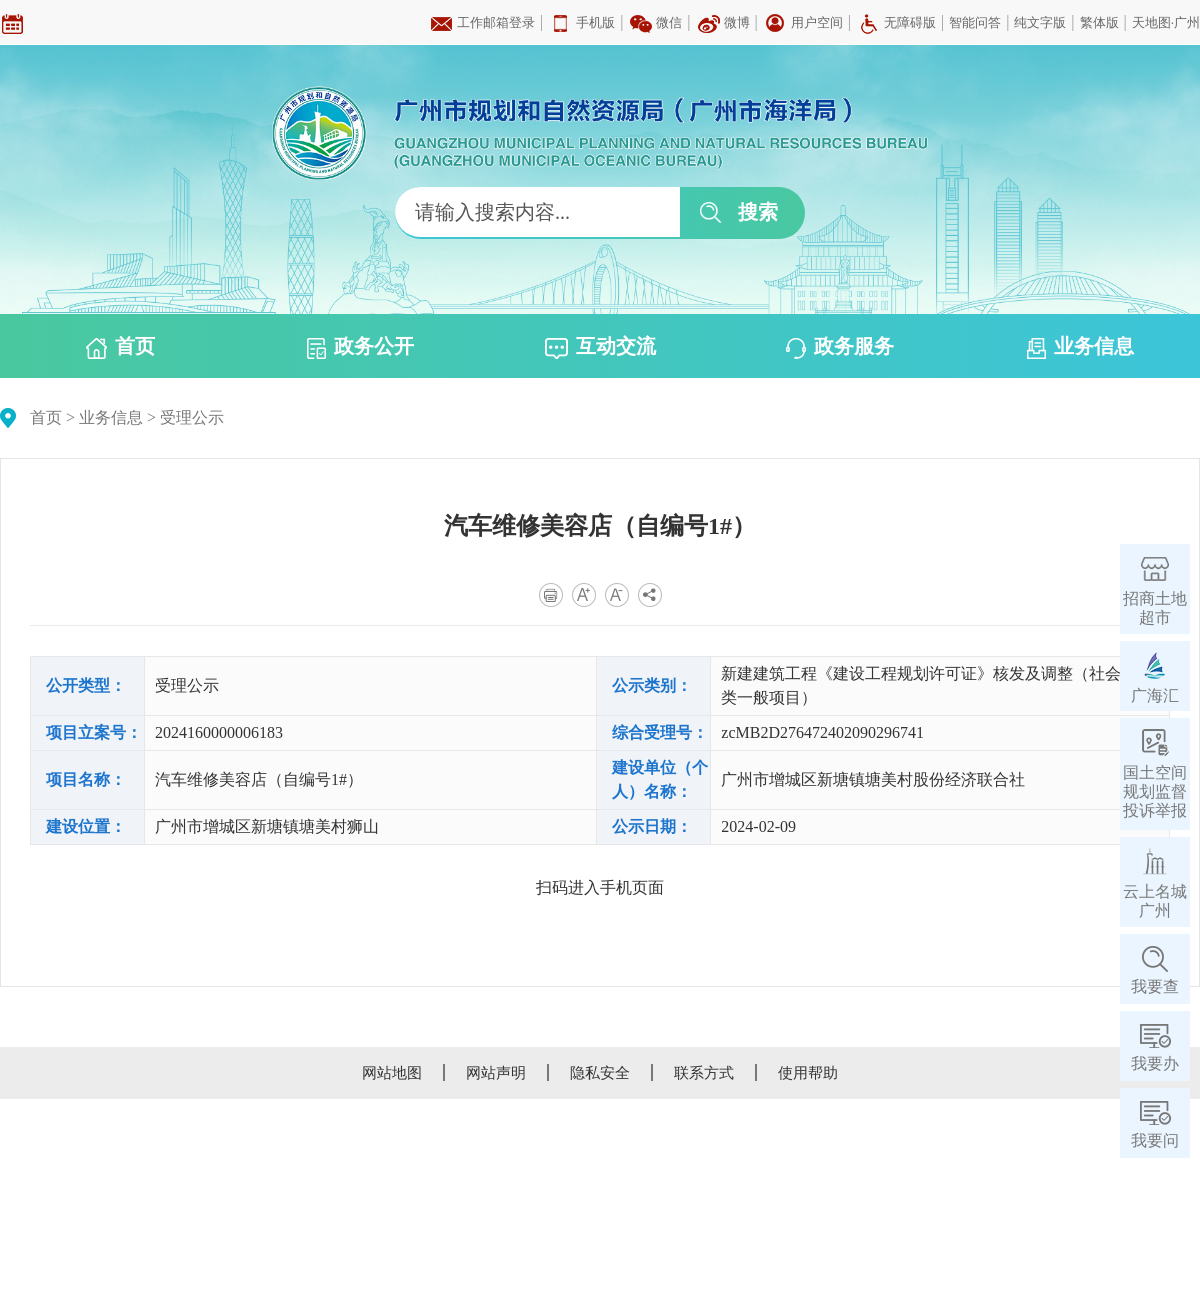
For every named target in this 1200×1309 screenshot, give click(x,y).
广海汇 (1155, 695)
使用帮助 (808, 1073)
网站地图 (392, 1073)
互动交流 (600, 347)
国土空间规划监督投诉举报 (1155, 791)
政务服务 (840, 347)
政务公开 (360, 347)
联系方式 (704, 1073)
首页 (120, 347)
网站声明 (496, 1073)
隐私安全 (600, 1073)
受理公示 (192, 417)
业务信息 (1080, 347)
